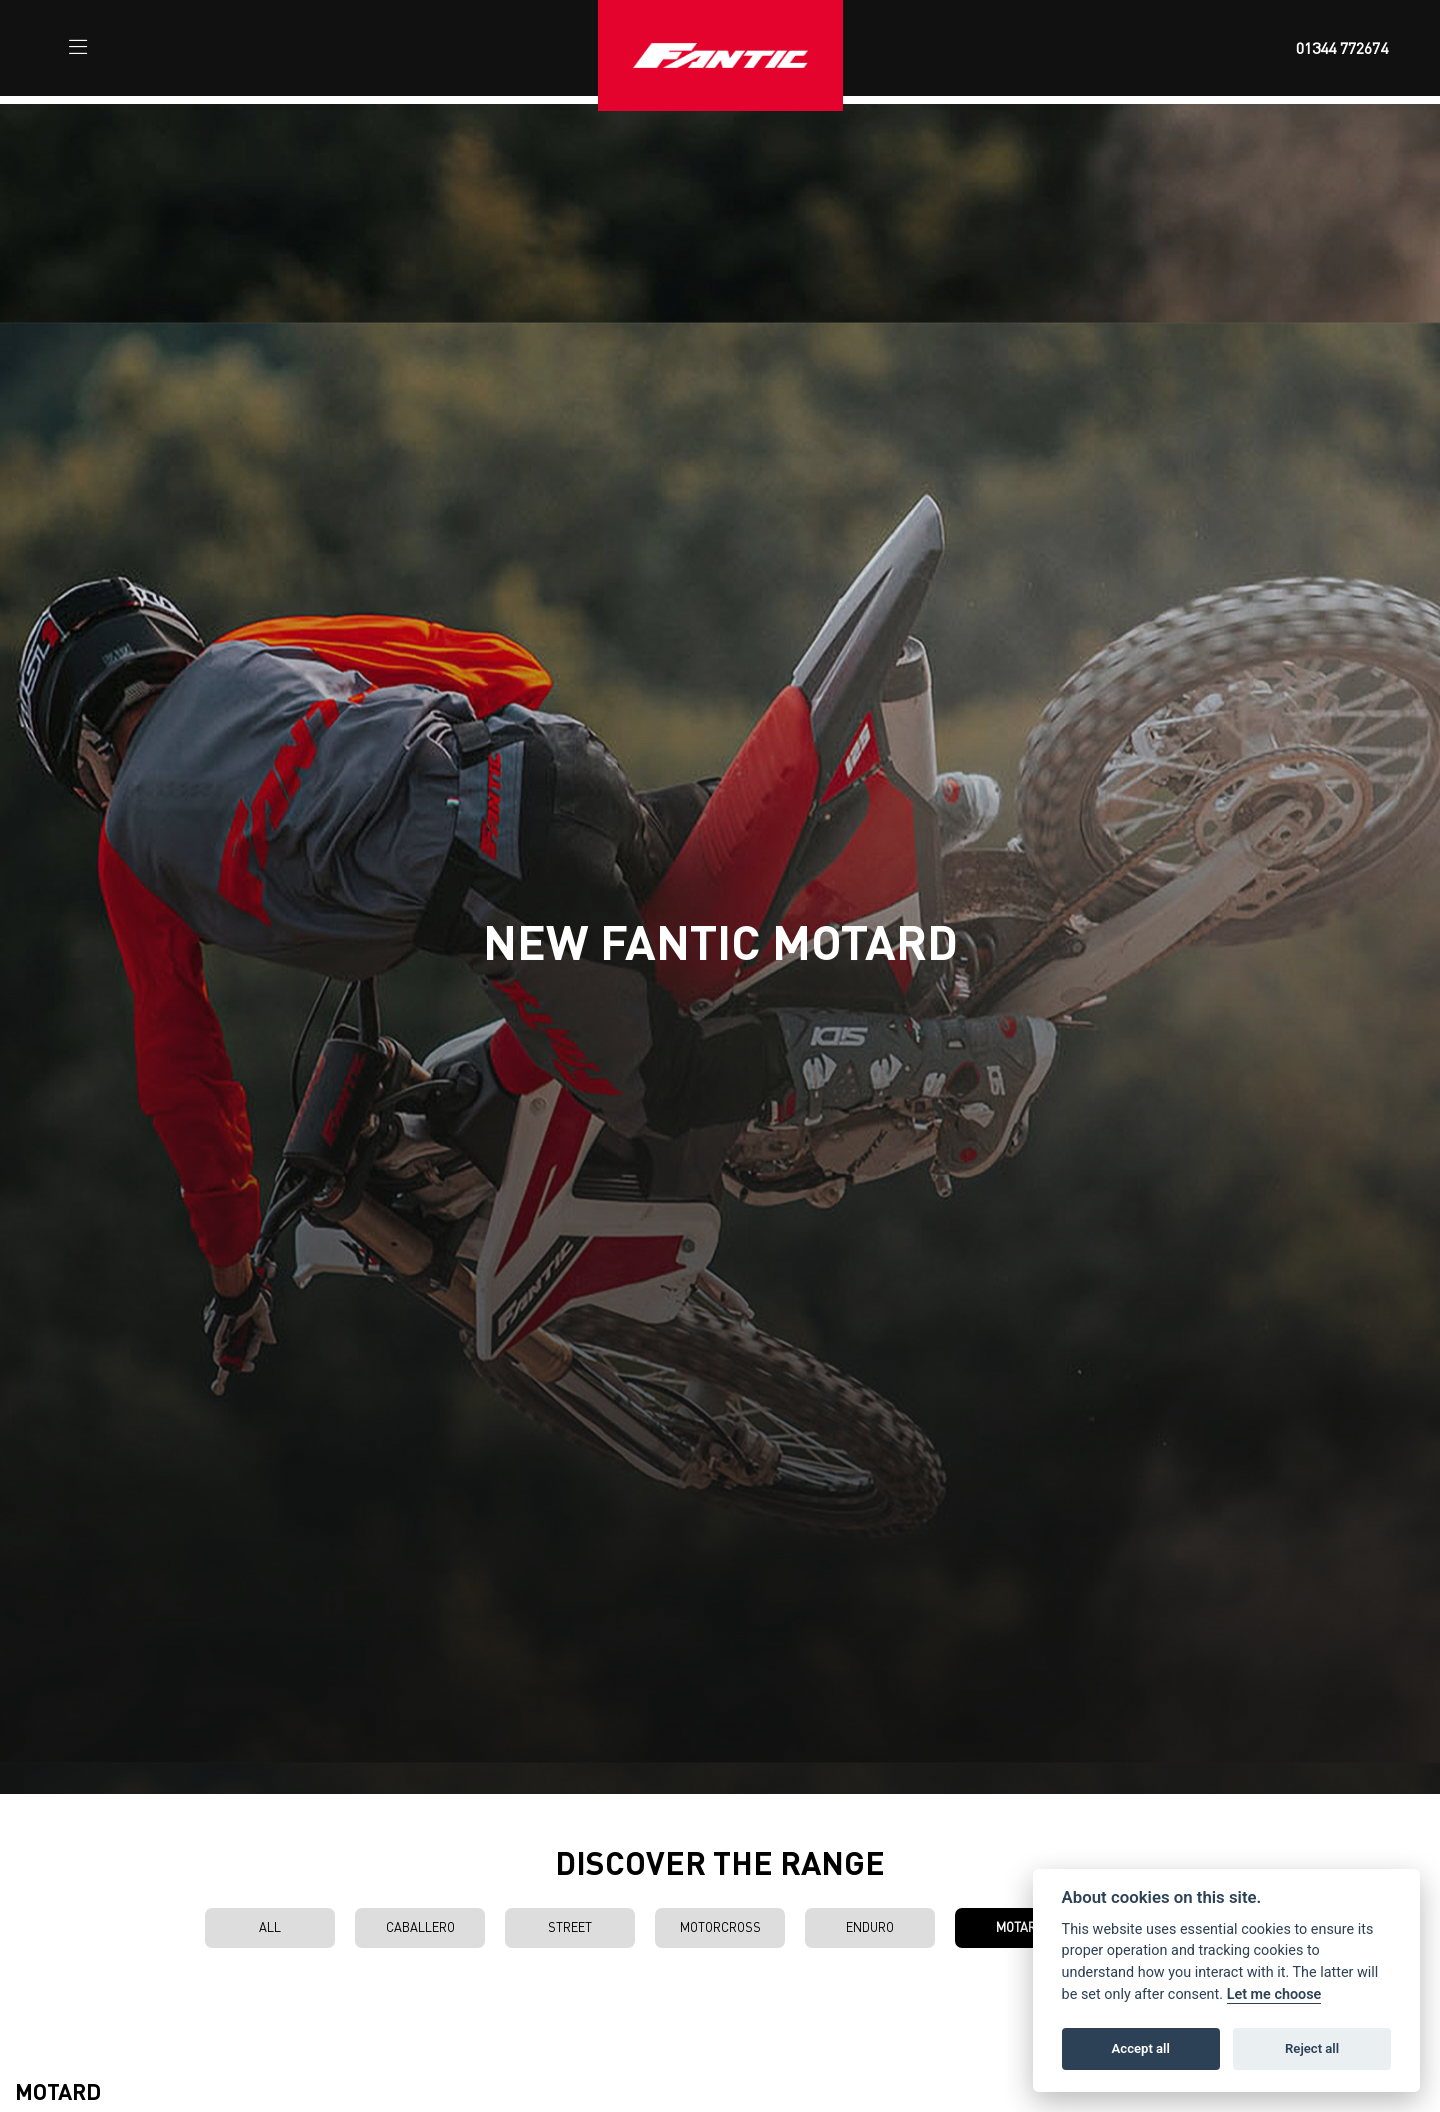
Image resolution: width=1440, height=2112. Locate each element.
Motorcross (720, 1927)
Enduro (870, 1927)
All (270, 1927)
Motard (1020, 1927)
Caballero (420, 1927)
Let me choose (1274, 1994)
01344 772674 (1342, 48)
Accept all (1141, 2048)
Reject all (1312, 2048)
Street (570, 1927)
